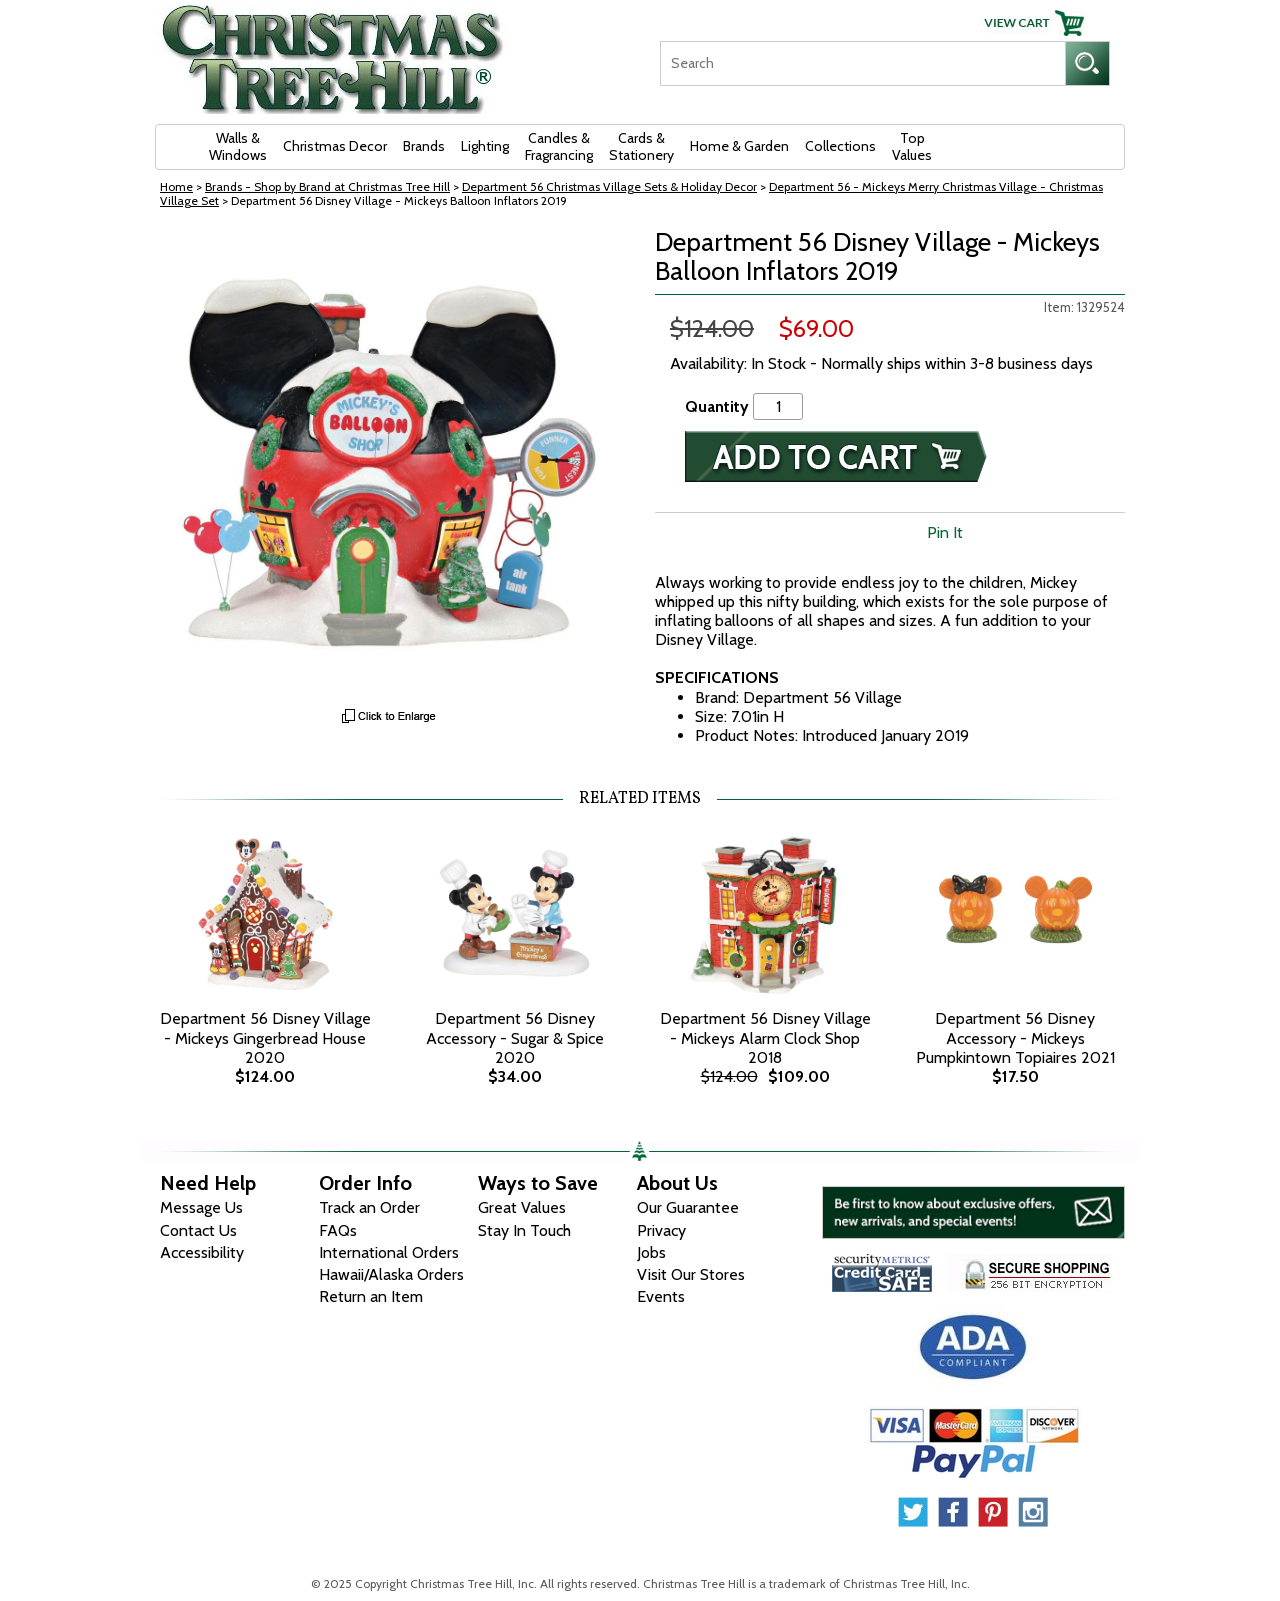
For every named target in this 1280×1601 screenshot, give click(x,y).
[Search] (862, 63)
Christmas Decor (335, 146)
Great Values (522, 1207)
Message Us (201, 1207)
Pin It (945, 532)
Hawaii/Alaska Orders (391, 1274)
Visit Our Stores (691, 1274)
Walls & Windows (238, 146)
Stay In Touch (524, 1230)
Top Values (912, 146)
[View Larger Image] (390, 463)
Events (661, 1296)
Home (176, 186)
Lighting (485, 146)
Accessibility (202, 1252)
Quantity (717, 406)
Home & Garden (739, 146)
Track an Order (369, 1207)
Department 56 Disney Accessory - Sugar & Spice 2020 (515, 1037)
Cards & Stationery (641, 146)
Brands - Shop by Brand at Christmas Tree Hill (327, 186)
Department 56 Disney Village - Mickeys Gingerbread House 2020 (265, 1037)
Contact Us (198, 1230)
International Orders (389, 1252)
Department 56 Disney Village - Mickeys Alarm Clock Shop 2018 (765, 1037)
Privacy (661, 1230)
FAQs (338, 1230)
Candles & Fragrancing (559, 146)
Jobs (651, 1252)
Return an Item (371, 1296)
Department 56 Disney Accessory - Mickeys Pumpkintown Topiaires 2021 (1015, 1037)
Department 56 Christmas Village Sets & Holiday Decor (609, 186)
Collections (840, 146)
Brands (424, 146)
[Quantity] (778, 406)
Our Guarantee (688, 1207)
